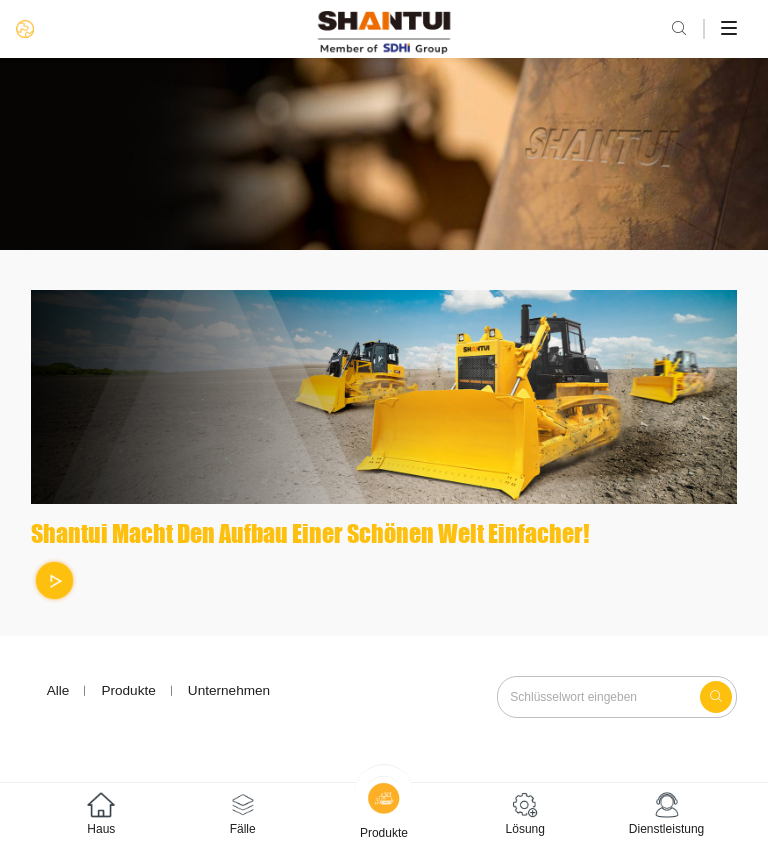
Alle (58, 690)
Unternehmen (229, 690)
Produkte (128, 690)
